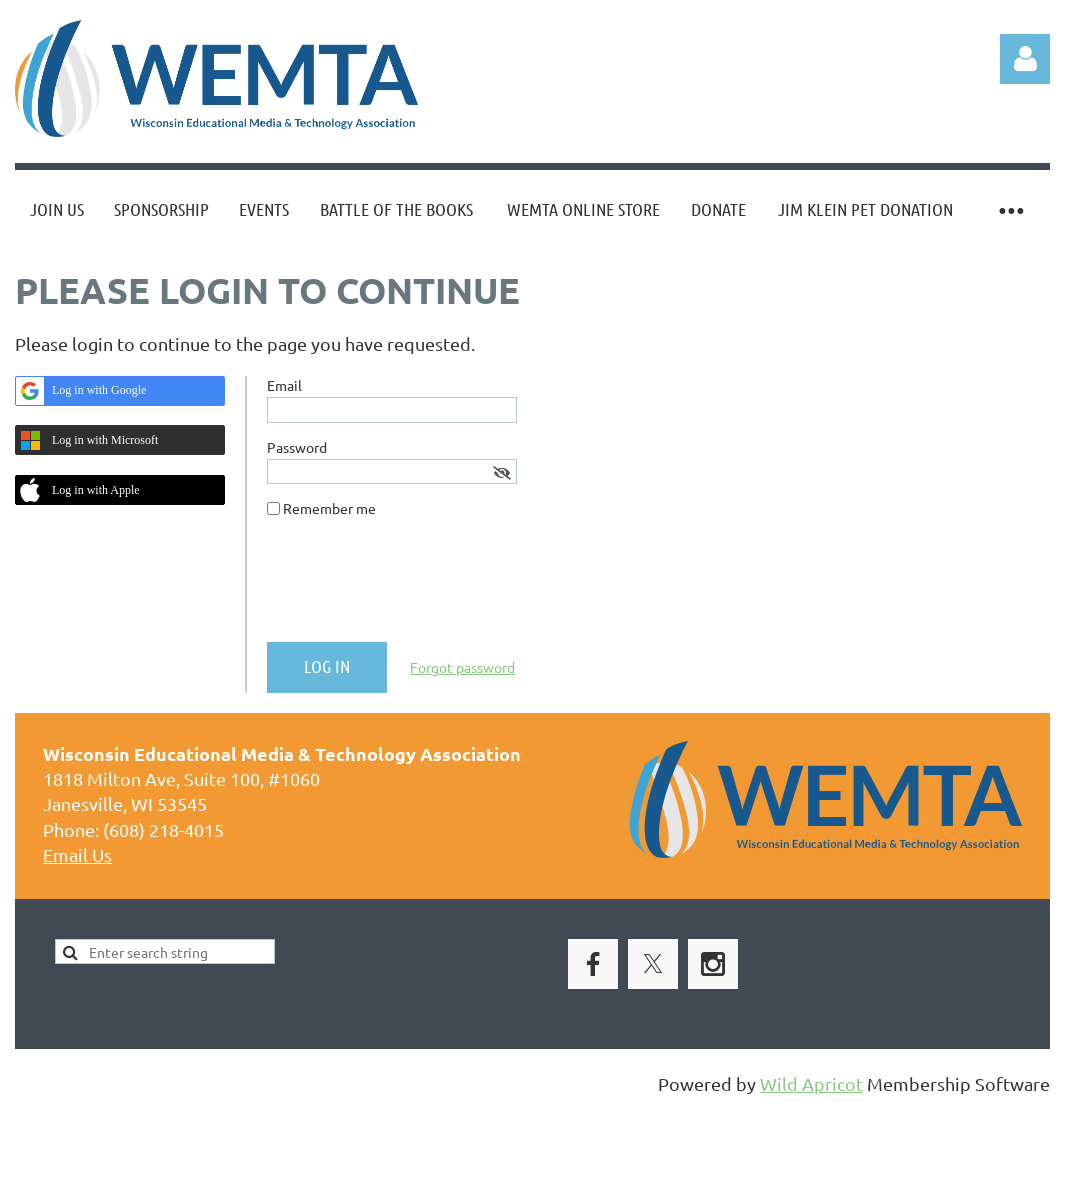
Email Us (77, 854)
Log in (1025, 59)
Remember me (329, 508)
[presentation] (419, 588)
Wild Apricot (811, 1083)
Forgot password (462, 667)
